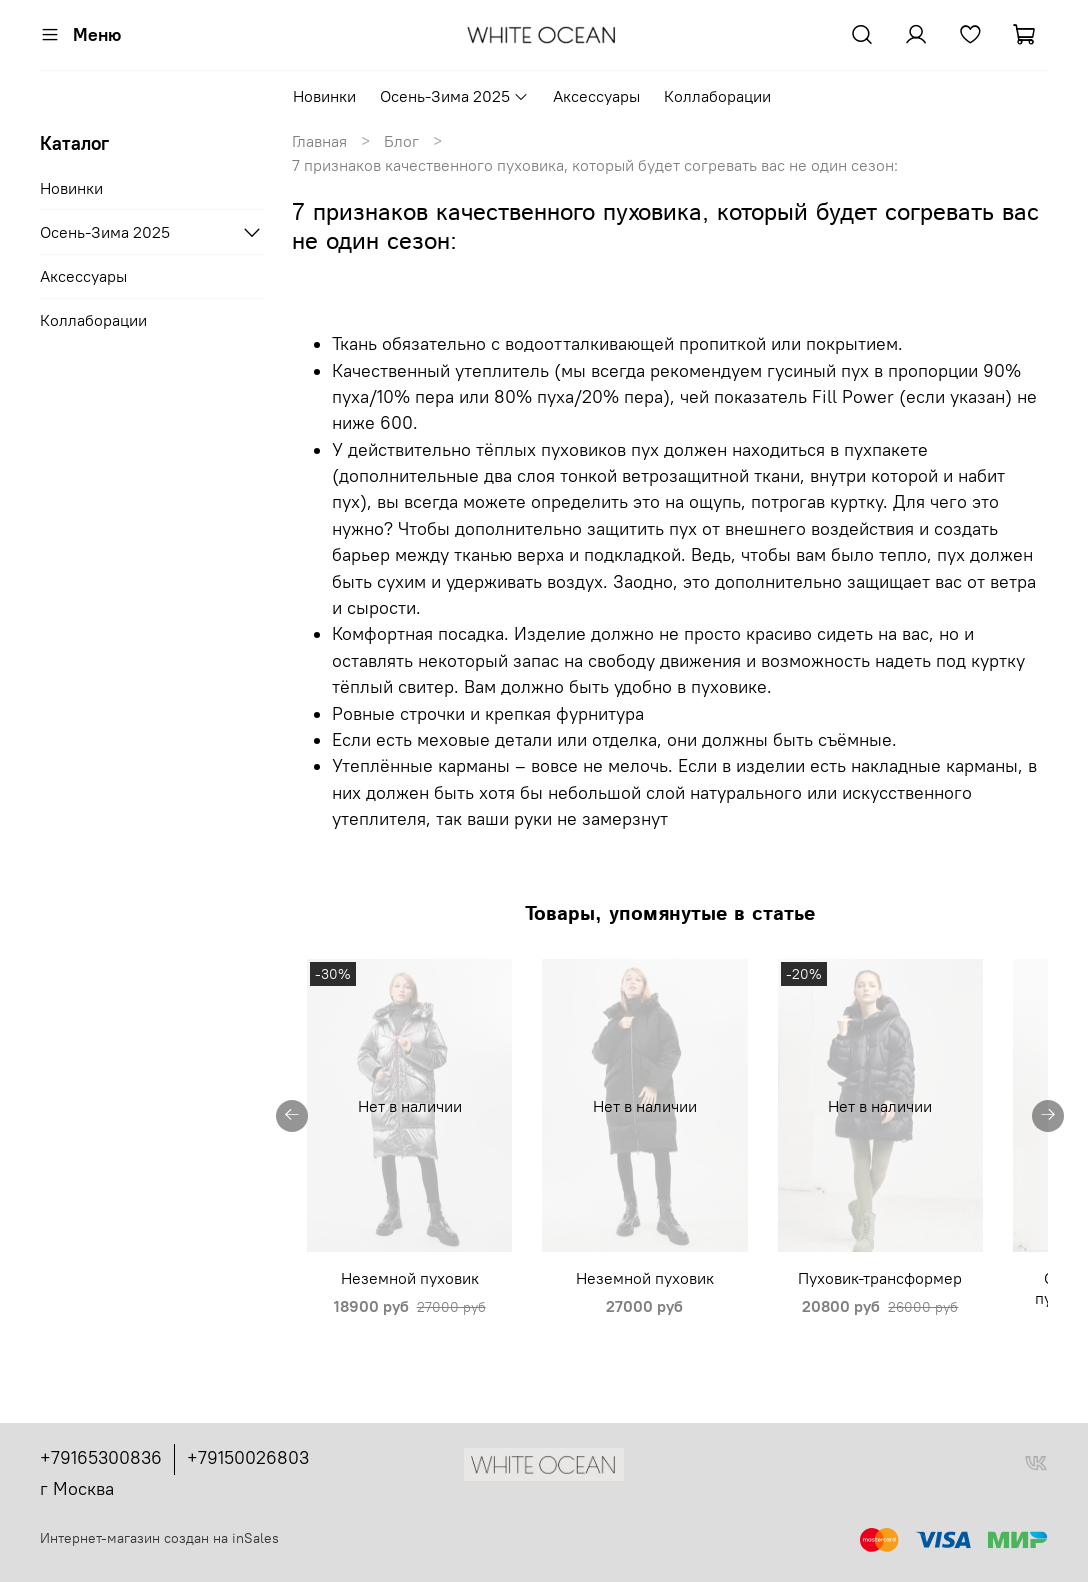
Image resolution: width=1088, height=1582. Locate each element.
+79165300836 (101, 1458)
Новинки (324, 96)
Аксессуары (596, 96)
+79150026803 (248, 1458)
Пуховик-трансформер (932, 1316)
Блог (401, 141)
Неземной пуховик (408, 1316)
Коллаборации (717, 96)
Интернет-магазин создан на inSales (159, 1539)
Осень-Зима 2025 (454, 96)
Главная (319, 141)
